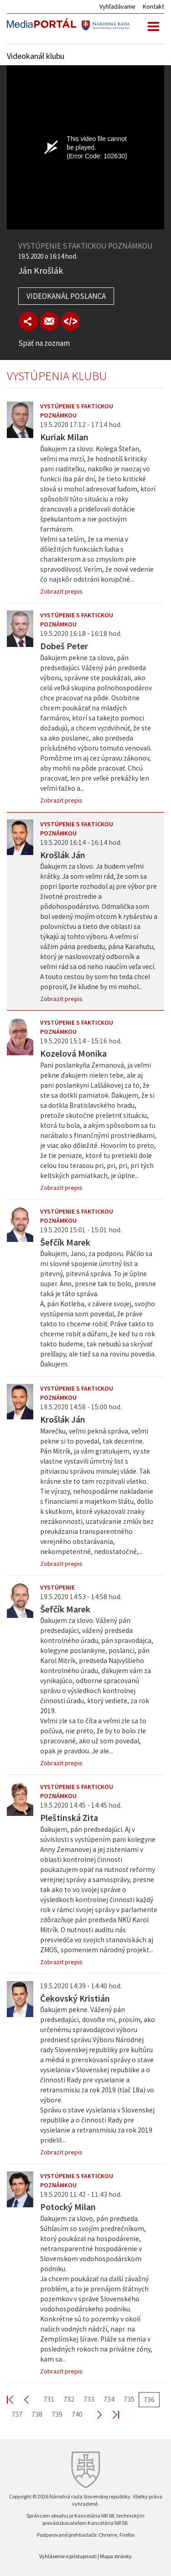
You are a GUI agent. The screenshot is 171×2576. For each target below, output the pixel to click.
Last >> (110, 2414)
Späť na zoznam (44, 343)
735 (129, 2399)
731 (48, 2399)
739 (57, 2414)
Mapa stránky (116, 2556)
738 (36, 2414)
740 (77, 2414)
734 (109, 2399)
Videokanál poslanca (66, 296)
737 (16, 2414)
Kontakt (153, 6)
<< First (15, 2399)
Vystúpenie (57, 1587)
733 (88, 2399)
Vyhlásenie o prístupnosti (68, 2556)
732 (68, 2399)
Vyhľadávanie (117, 6)
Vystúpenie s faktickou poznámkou (76, 410)
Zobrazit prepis (61, 591)
